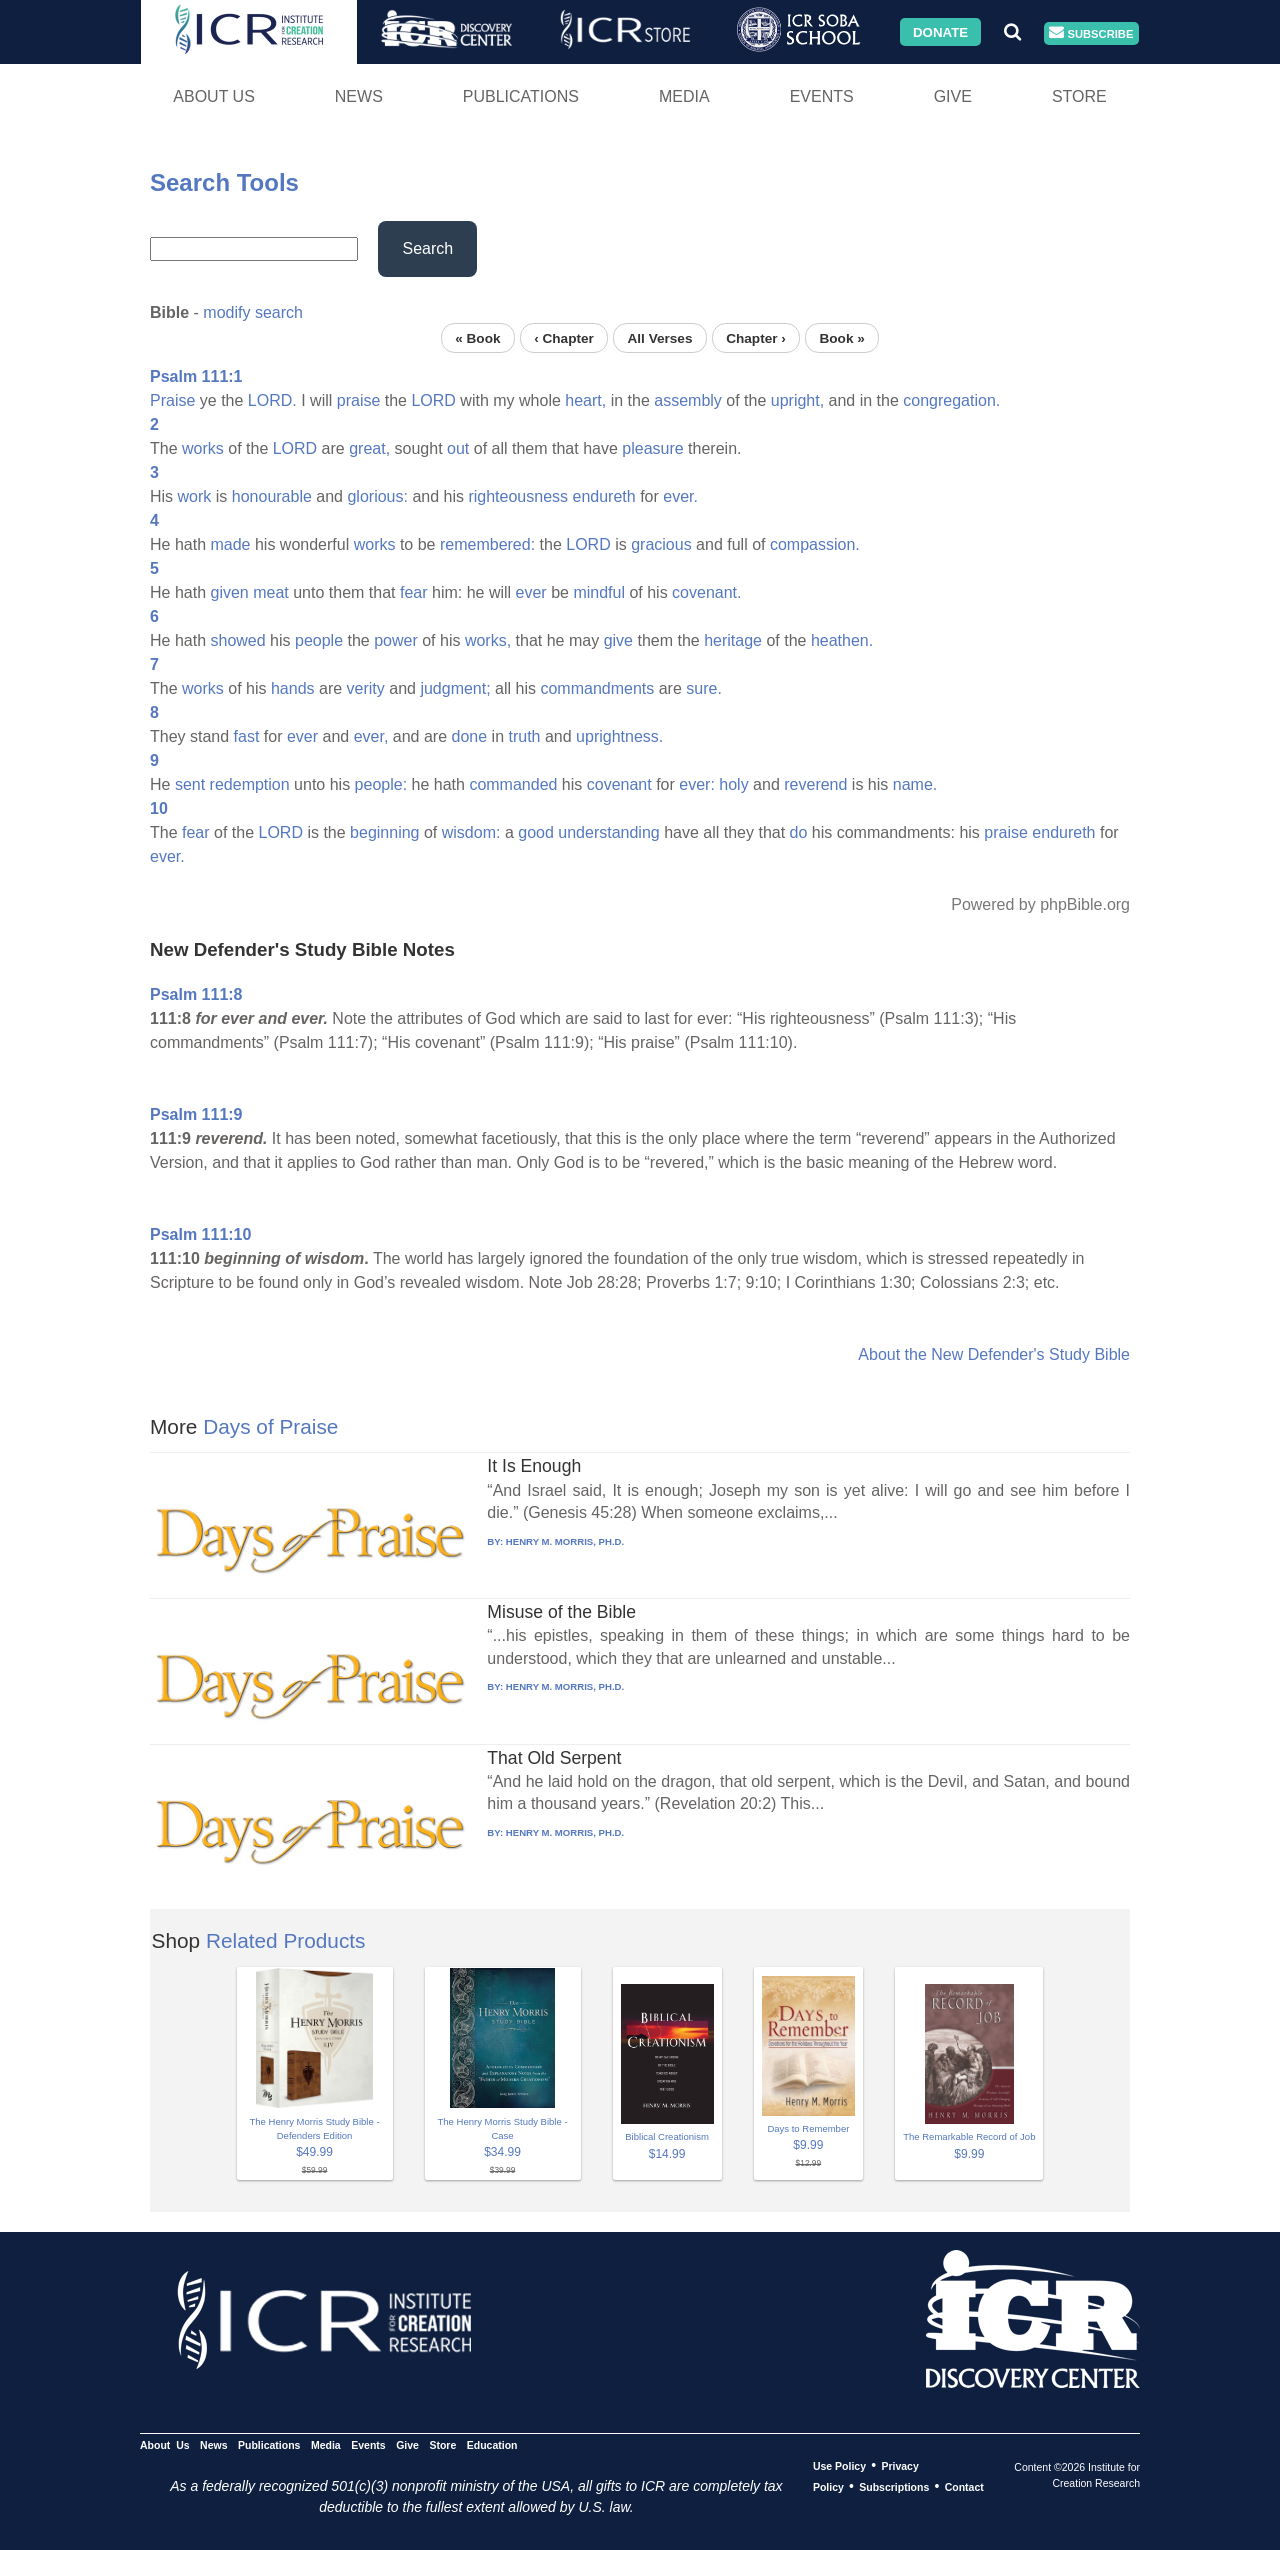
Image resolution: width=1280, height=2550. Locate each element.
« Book (477, 337)
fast (247, 736)
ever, (371, 736)
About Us (214, 96)
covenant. (706, 592)
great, (369, 448)
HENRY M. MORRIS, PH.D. (565, 1541)
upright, (797, 400)
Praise (172, 400)
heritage (733, 640)
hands (293, 688)
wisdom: (471, 832)
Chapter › (756, 337)
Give (953, 96)
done (470, 736)
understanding (608, 832)
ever (531, 592)
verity (366, 688)
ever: (697, 784)
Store (1079, 96)
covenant (619, 784)
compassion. (815, 544)
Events (822, 96)
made (230, 544)
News (359, 96)
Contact (964, 2487)
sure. (704, 688)
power (396, 640)
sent (190, 784)
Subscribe (1091, 33)
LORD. (272, 400)
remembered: (487, 544)
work (195, 496)
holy (733, 784)
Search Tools (224, 182)
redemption (250, 784)
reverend (815, 784)
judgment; (455, 688)
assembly (688, 400)
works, (488, 640)
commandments (597, 688)
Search (427, 248)
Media (684, 96)
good (536, 832)
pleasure (652, 448)
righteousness (518, 496)
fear (414, 592)
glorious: (377, 496)
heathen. (842, 640)
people (319, 640)
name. (915, 784)
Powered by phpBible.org (1040, 904)
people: (381, 784)
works (203, 448)
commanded (513, 784)
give (618, 640)
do (799, 832)
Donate (940, 31)
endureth (604, 496)
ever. (680, 496)
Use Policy (839, 2466)
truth (524, 736)
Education (492, 2445)
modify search (253, 312)
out (458, 448)
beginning (384, 832)
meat (271, 592)
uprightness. (619, 736)
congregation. (951, 400)
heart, (585, 400)
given (229, 592)
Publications (521, 96)
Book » (841, 337)
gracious (661, 544)
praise (359, 400)
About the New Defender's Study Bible (994, 1354)
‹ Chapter (564, 337)
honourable (272, 496)
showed (237, 640)
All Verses (660, 337)
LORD (433, 400)
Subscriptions (894, 2487)
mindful (599, 592)
